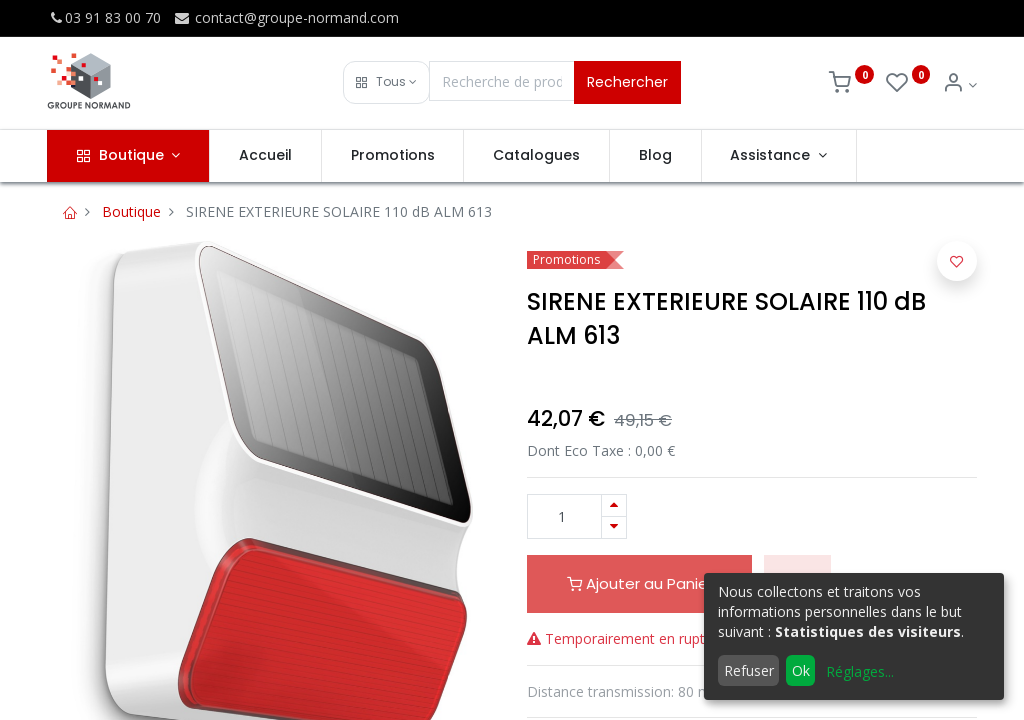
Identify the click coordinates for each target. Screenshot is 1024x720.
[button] (386, 82)
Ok (801, 670)
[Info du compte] (959, 84)
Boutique (131, 211)
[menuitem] (265, 156)
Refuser (749, 670)
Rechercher (627, 82)
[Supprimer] (614, 527)
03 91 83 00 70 (104, 17)
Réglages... (860, 671)
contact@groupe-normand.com (286, 17)
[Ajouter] (614, 505)
